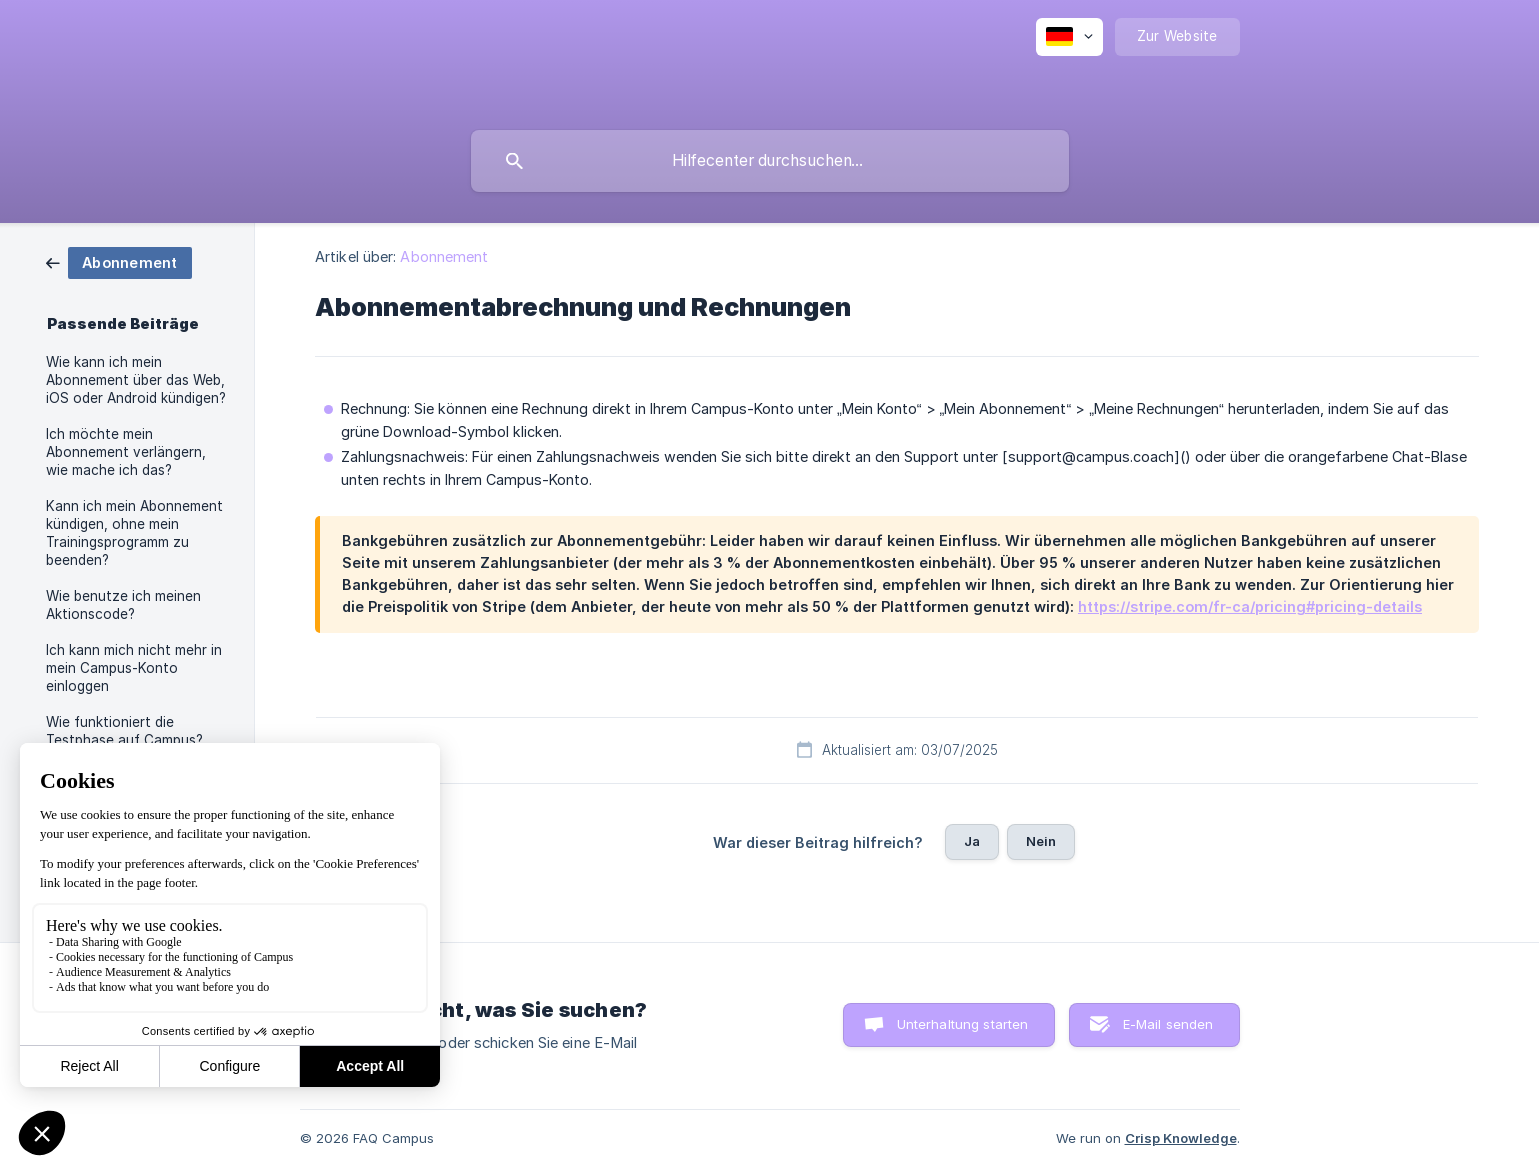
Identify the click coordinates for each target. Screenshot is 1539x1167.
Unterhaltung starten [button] (963, 1024)
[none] (1069, 37)
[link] (119, 261)
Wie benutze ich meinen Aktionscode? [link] (123, 605)
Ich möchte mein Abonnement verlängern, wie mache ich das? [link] (126, 452)
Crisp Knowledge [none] (1181, 1138)
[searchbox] (770, 161)
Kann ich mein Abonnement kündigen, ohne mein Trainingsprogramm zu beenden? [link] (134, 533)
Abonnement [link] (444, 256)
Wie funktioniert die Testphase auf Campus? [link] (124, 731)
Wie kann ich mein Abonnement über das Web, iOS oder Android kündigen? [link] (136, 380)
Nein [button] (1041, 841)
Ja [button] (972, 841)
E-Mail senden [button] (1168, 1024)
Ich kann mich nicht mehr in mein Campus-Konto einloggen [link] (134, 668)
